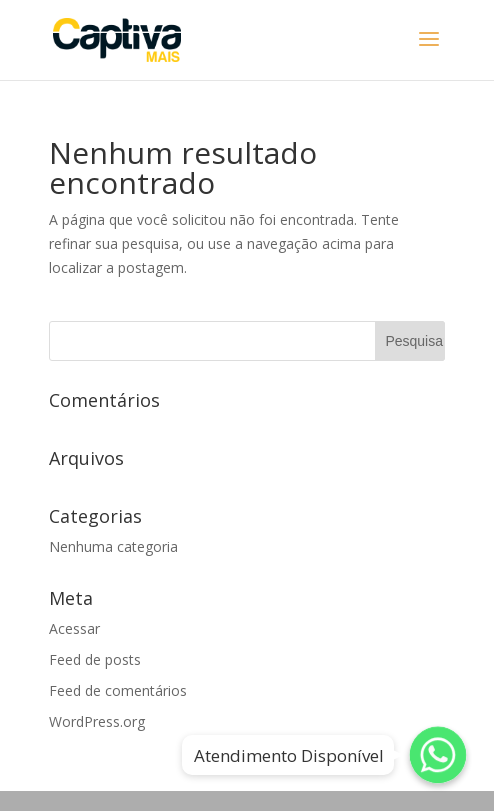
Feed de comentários (118, 690)
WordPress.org (97, 721)
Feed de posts (95, 659)
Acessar (74, 628)
